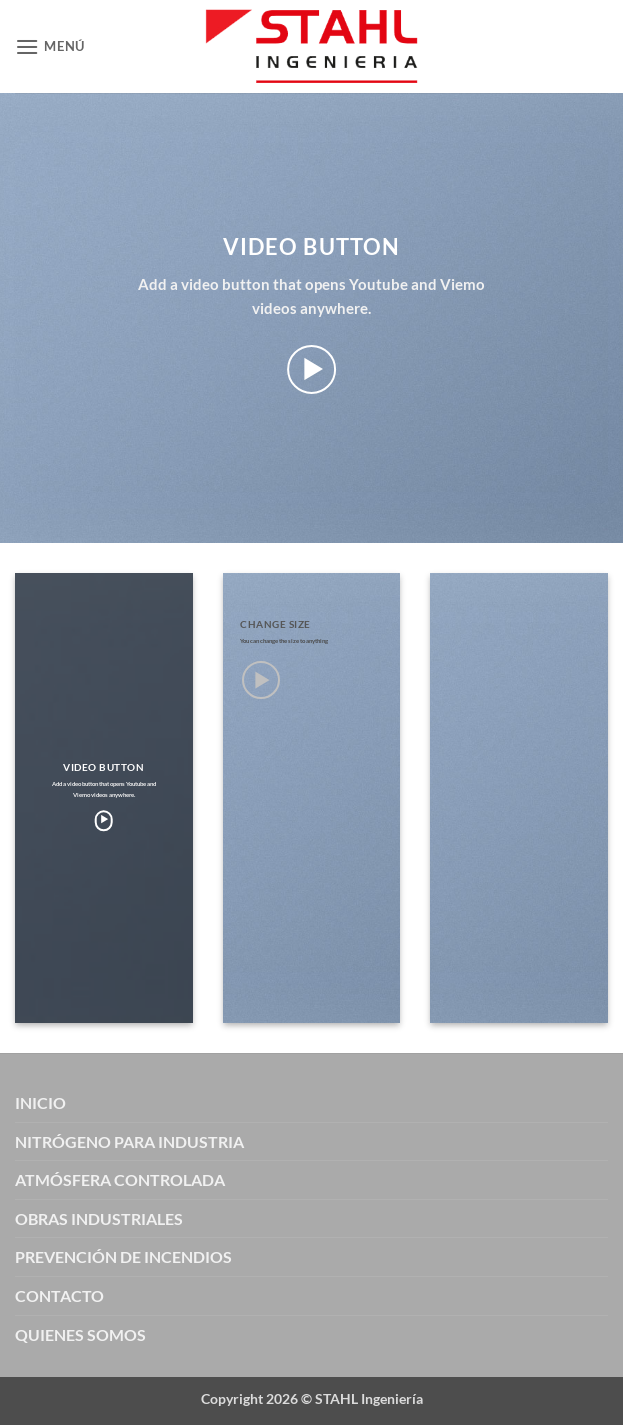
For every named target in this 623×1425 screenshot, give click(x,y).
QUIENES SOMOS (80, 1334)
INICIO (40, 1102)
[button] (50, 46)
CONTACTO (59, 1295)
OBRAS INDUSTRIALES (99, 1218)
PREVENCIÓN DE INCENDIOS (123, 1256)
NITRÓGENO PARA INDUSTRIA (129, 1141)
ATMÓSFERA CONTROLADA (120, 1179)
